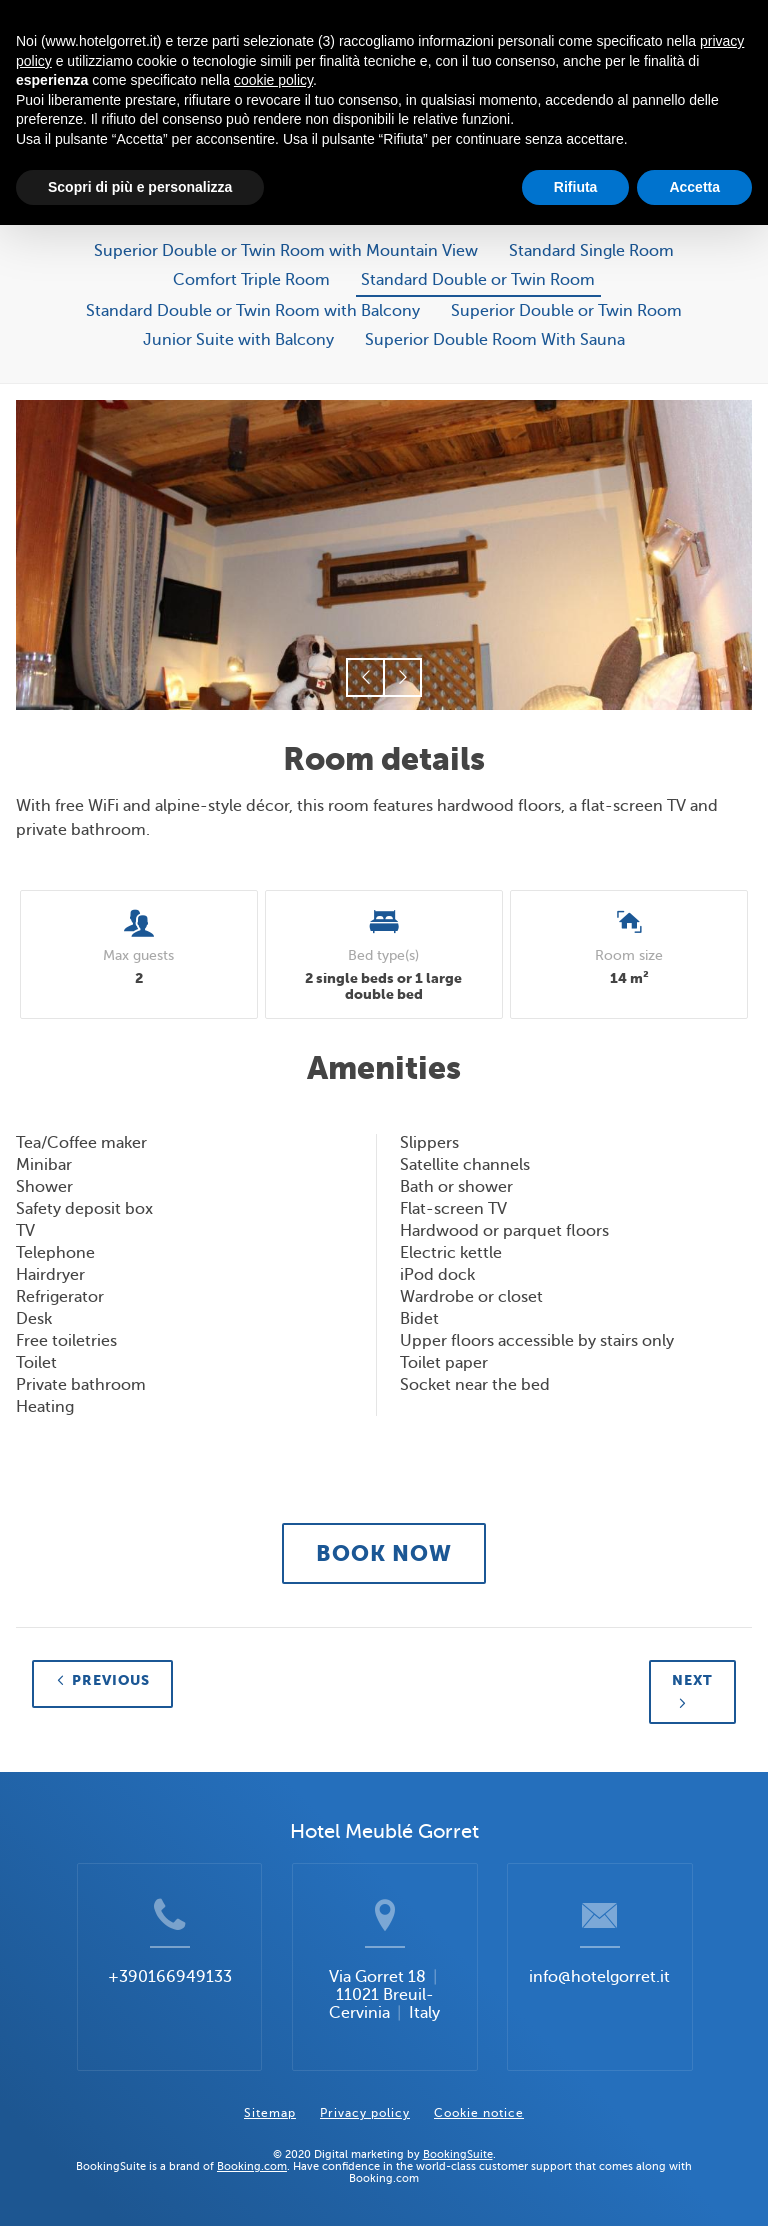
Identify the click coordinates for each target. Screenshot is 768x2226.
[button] (365, 677)
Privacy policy (365, 2113)
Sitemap (270, 2113)
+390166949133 (170, 1977)
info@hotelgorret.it (599, 1977)
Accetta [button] (694, 187)
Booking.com (252, 2166)
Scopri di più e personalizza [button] (140, 187)
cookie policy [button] (273, 80)
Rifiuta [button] (576, 187)
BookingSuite (458, 2154)
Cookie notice (479, 2113)
